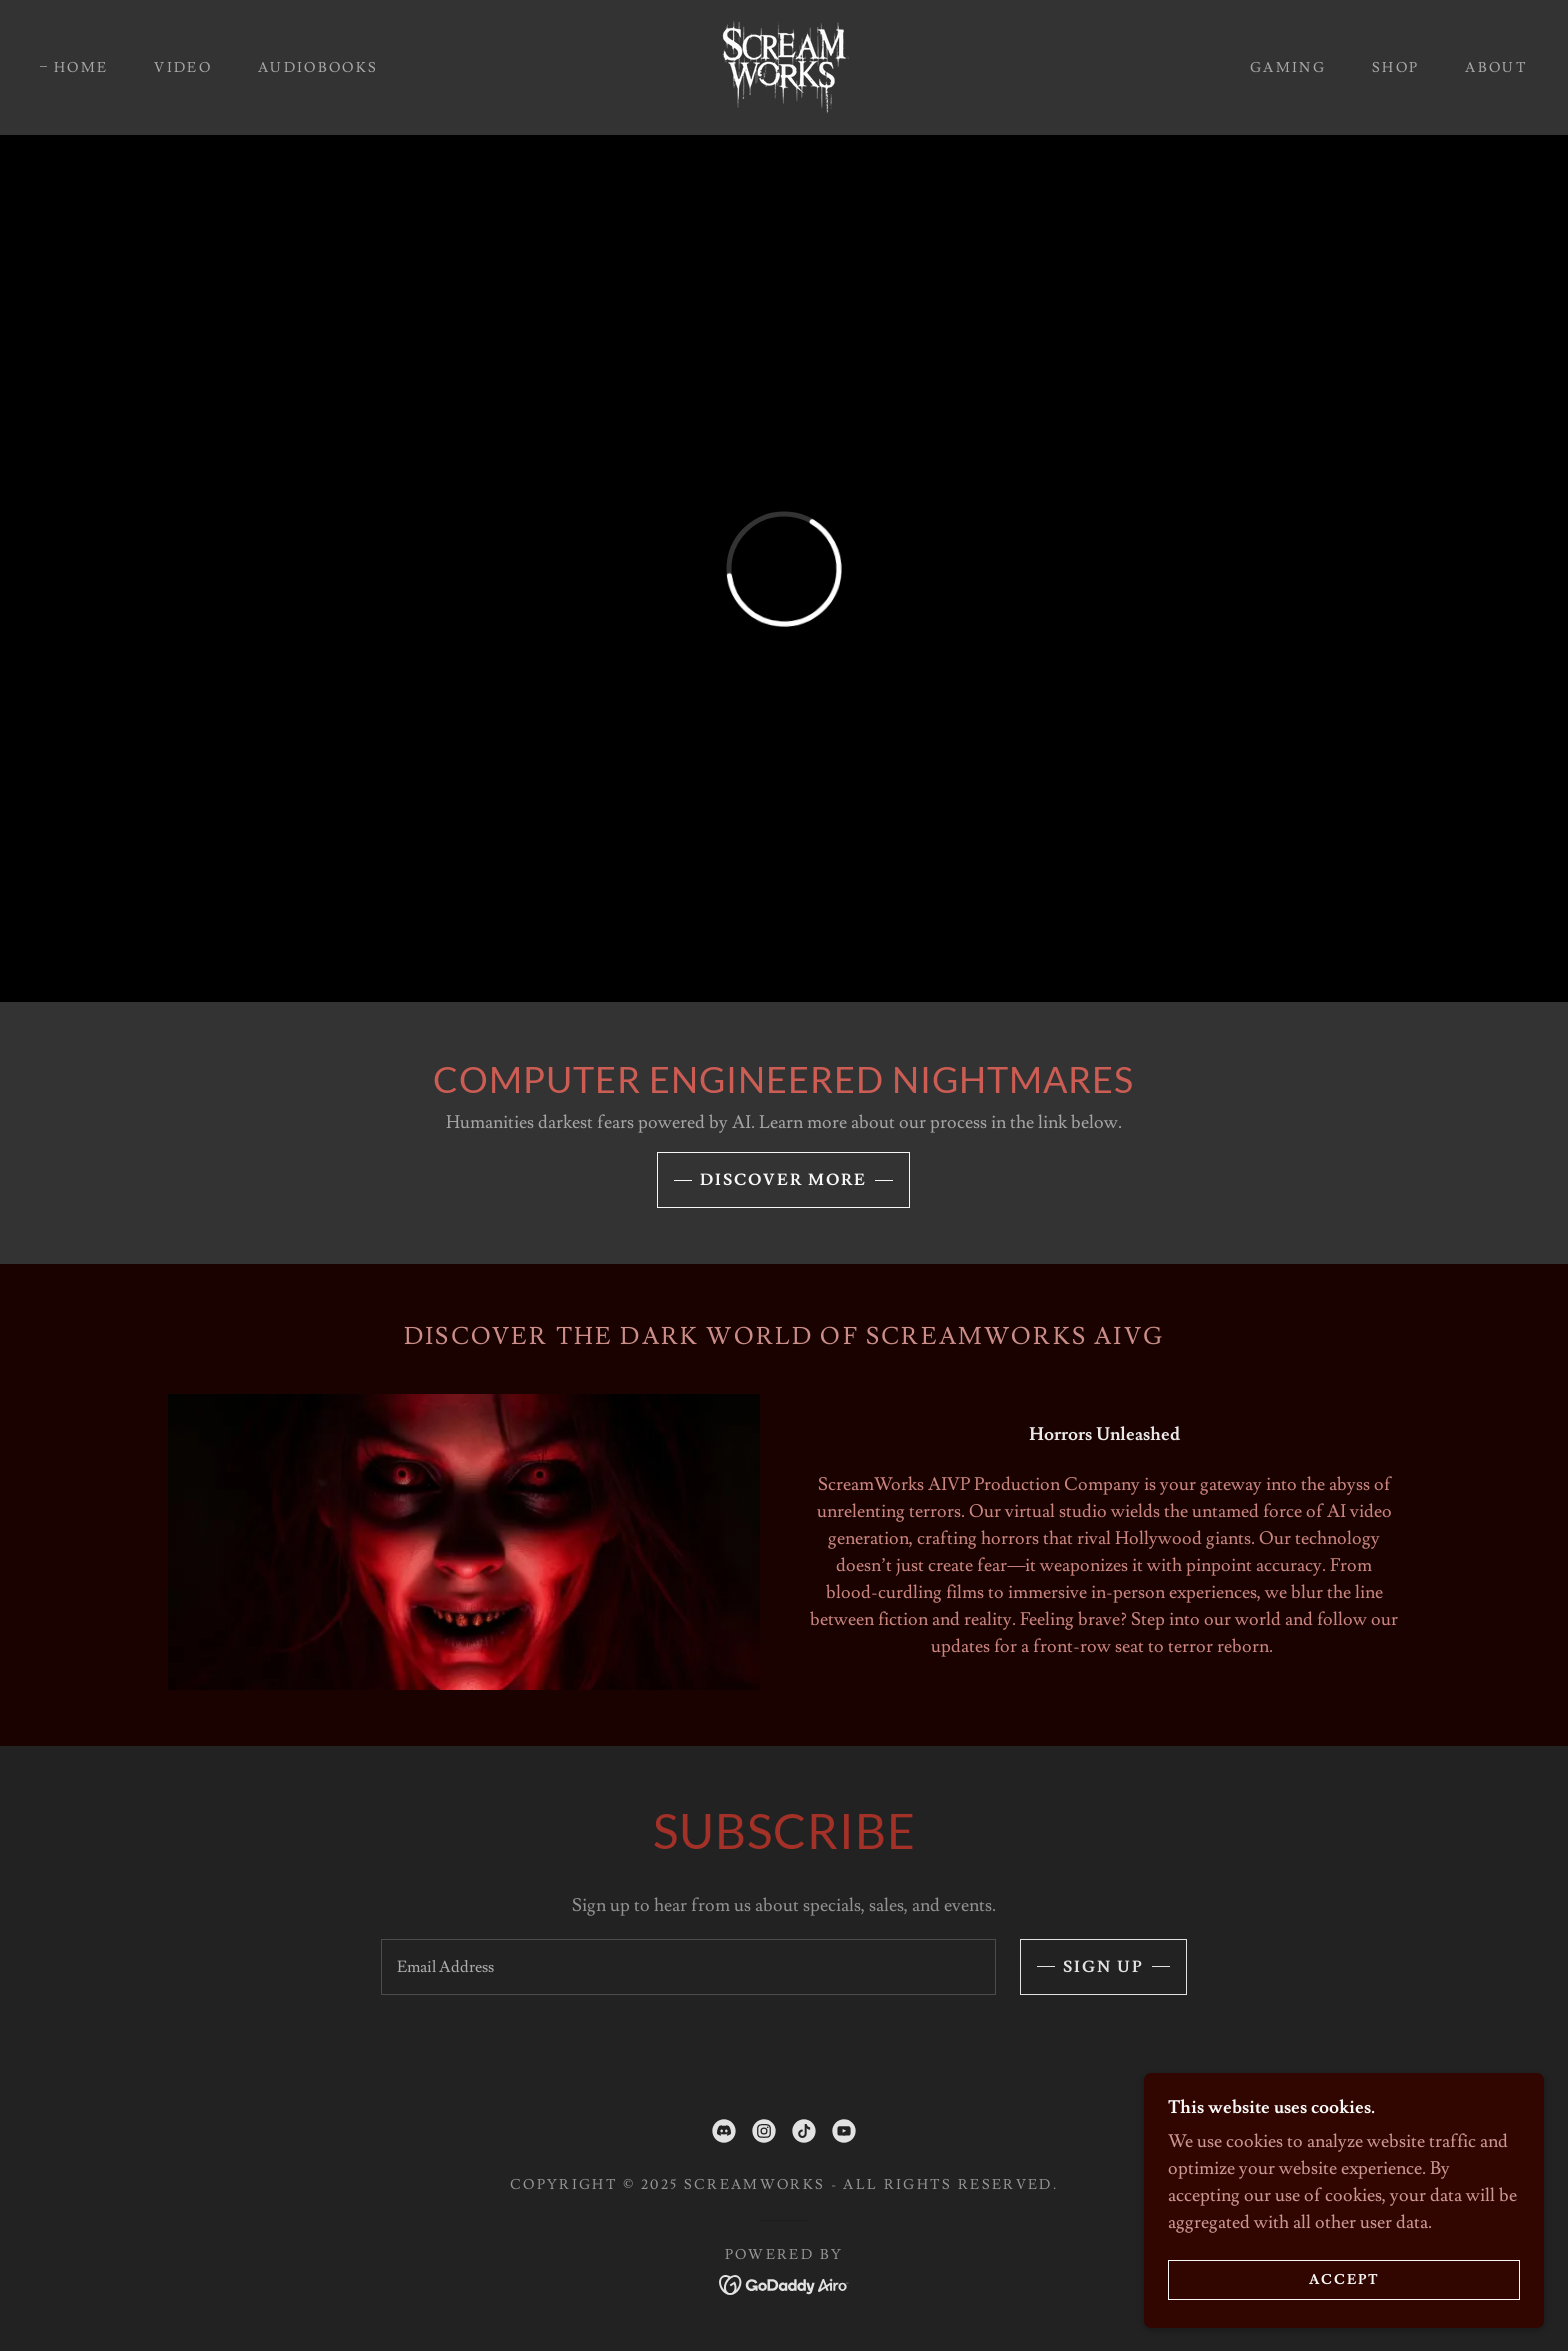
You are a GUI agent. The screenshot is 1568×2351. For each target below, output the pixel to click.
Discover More (783, 1180)
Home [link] (81, 68)
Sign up (1103, 1967)
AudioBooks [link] (318, 68)
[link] (784, 63)
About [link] (1496, 68)
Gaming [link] (1288, 68)
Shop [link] (1395, 68)
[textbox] (688, 1967)
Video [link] (183, 68)
